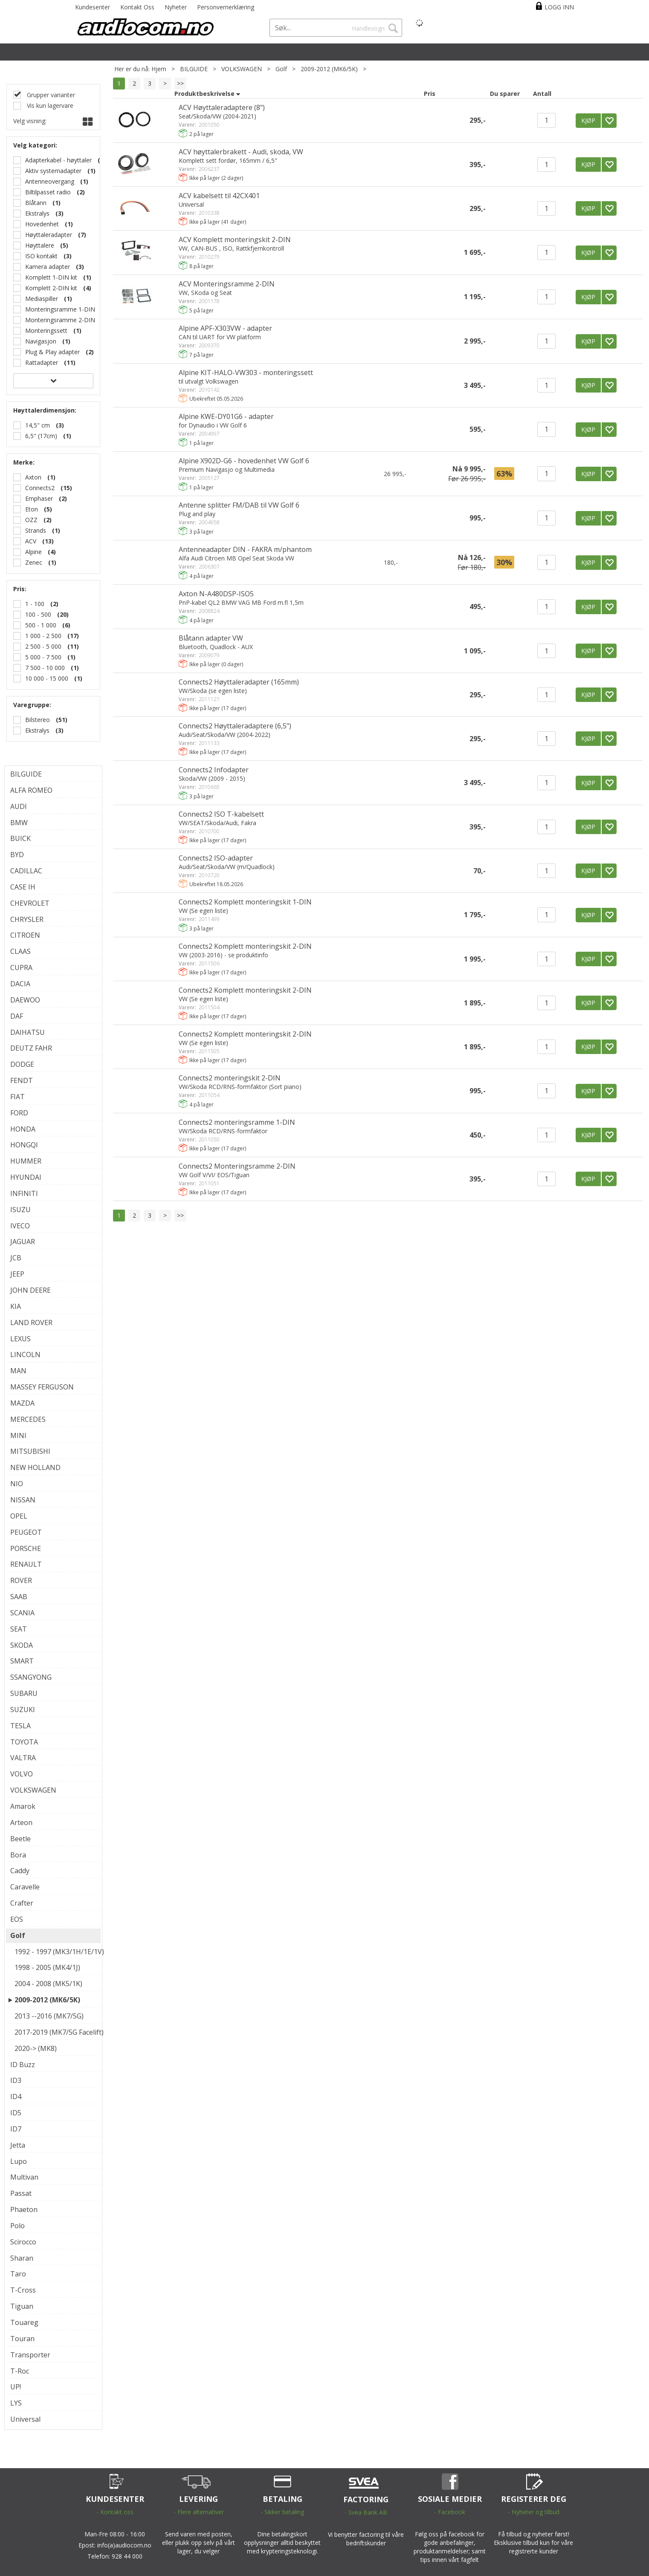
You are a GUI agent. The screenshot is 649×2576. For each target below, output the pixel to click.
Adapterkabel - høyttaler (58, 160)
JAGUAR (22, 1241)
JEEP (17, 1274)
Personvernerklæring (225, 7)
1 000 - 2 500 (43, 636)
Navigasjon (40, 341)
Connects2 (40, 488)
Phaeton (24, 2209)
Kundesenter (92, 7)
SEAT (18, 1629)
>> (180, 83)
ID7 (15, 2129)
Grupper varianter (50, 95)
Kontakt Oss (137, 7)
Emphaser (39, 498)
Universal (25, 2419)
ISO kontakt (41, 256)
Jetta (17, 2145)
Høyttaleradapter (48, 235)
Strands (35, 530)
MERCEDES (28, 1419)
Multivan (24, 2177)
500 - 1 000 (40, 625)
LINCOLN (25, 1354)
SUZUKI (22, 1709)
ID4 (15, 2096)
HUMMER (25, 1161)
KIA (15, 1306)
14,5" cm (37, 425)
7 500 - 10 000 (45, 668)
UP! (15, 2386)
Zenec (33, 562)
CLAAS (20, 951)
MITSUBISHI (30, 1451)
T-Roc (19, 2371)
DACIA (20, 983)
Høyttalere (39, 245)
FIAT (17, 1096)
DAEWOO (25, 1000)
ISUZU (20, 1209)
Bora (18, 1855)
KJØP (588, 120)
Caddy (19, 1870)
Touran (22, 2338)
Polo (17, 2225)
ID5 (15, 2112)
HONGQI (24, 1144)
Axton (33, 477)
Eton (31, 509)
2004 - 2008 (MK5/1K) (48, 1983)
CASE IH (22, 887)
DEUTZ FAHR (31, 1048)
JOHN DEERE (30, 1290)
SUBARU (24, 1693)
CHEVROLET (29, 903)
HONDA (22, 1129)
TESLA (20, 1725)
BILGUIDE (194, 69)
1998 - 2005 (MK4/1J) (47, 1967)
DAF (16, 1016)
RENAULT (26, 1564)
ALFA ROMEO (31, 790)
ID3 (15, 2080)
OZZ (31, 520)
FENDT (21, 1080)
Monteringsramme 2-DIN (60, 320)
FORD (19, 1113)
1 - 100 (34, 604)
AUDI (18, 806)
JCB (15, 1257)
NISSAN (22, 1500)
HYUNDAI (25, 1177)
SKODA (21, 1645)
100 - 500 (38, 614)
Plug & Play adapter (52, 352)
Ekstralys (37, 213)
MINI (18, 1435)
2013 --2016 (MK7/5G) (49, 2016)
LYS (16, 2403)
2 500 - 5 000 (43, 646)
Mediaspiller (41, 299)
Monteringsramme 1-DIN (60, 309)
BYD (17, 854)
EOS (16, 1919)
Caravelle (25, 1887)
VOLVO (21, 1774)
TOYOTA (24, 1742)
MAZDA (22, 1403)
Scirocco (23, 2242)
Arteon (21, 1822)
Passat (21, 2193)
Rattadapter (41, 362)
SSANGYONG (31, 1677)
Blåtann (35, 203)
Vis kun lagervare (49, 105)
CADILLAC (26, 870)
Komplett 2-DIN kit (51, 288)
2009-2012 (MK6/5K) (329, 69)
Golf (281, 69)
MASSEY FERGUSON (42, 1387)
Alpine (33, 552)
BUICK (20, 838)
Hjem (158, 69)
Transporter (30, 2354)
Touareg (24, 2322)
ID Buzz (22, 2064)
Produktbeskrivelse (204, 94)
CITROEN (25, 935)
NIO (16, 1483)
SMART (22, 1661)
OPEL (18, 1516)
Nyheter (176, 7)
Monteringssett (46, 330)
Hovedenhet (42, 224)
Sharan (21, 2258)
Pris (429, 94)
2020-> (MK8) (35, 2048)
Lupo (18, 2161)
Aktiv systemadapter (53, 171)
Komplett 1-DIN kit (51, 277)
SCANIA (22, 1612)
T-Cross (23, 2290)
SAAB (18, 1596)
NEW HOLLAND (35, 1467)
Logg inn (559, 7)
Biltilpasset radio (48, 192)
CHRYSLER (26, 919)
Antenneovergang (49, 181)
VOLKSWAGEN (241, 69)
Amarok (22, 1806)
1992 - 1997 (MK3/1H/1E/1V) (55, 1951)
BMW (19, 822)
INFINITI (24, 1193)
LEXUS (20, 1338)
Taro (18, 2274)
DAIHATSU (27, 1032)
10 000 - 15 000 (46, 678)
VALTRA (23, 1757)
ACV (30, 541)
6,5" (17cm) (41, 436)
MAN (18, 1370)
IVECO (20, 1225)
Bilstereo (37, 720)
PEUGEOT (26, 1532)
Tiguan (21, 2306)
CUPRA (21, 967)
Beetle (20, 1838)
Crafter (21, 1903)
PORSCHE (25, 1548)
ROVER (21, 1580)
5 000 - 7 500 (43, 657)
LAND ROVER (31, 1322)
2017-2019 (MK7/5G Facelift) (55, 2032)
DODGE (22, 1064)
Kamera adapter (47, 267)
